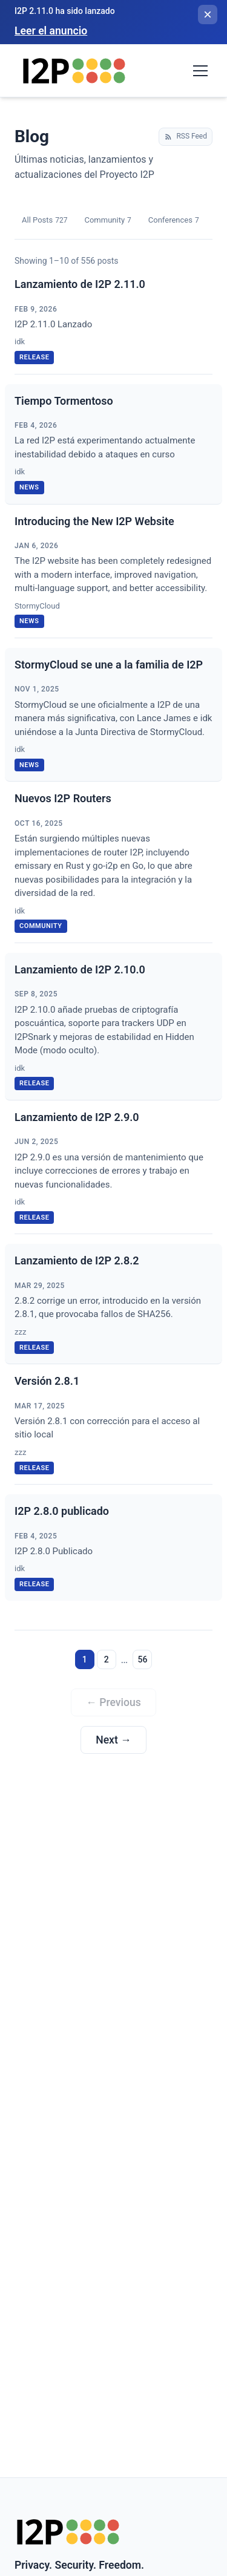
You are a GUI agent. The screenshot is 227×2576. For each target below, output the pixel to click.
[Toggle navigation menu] (200, 70)
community (40, 926)
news (29, 487)
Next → (113, 1740)
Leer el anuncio (51, 31)
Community (107, 220)
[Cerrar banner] (207, 14)
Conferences (173, 220)
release (34, 357)
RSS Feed (185, 136)
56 (142, 1659)
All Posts (44, 220)
